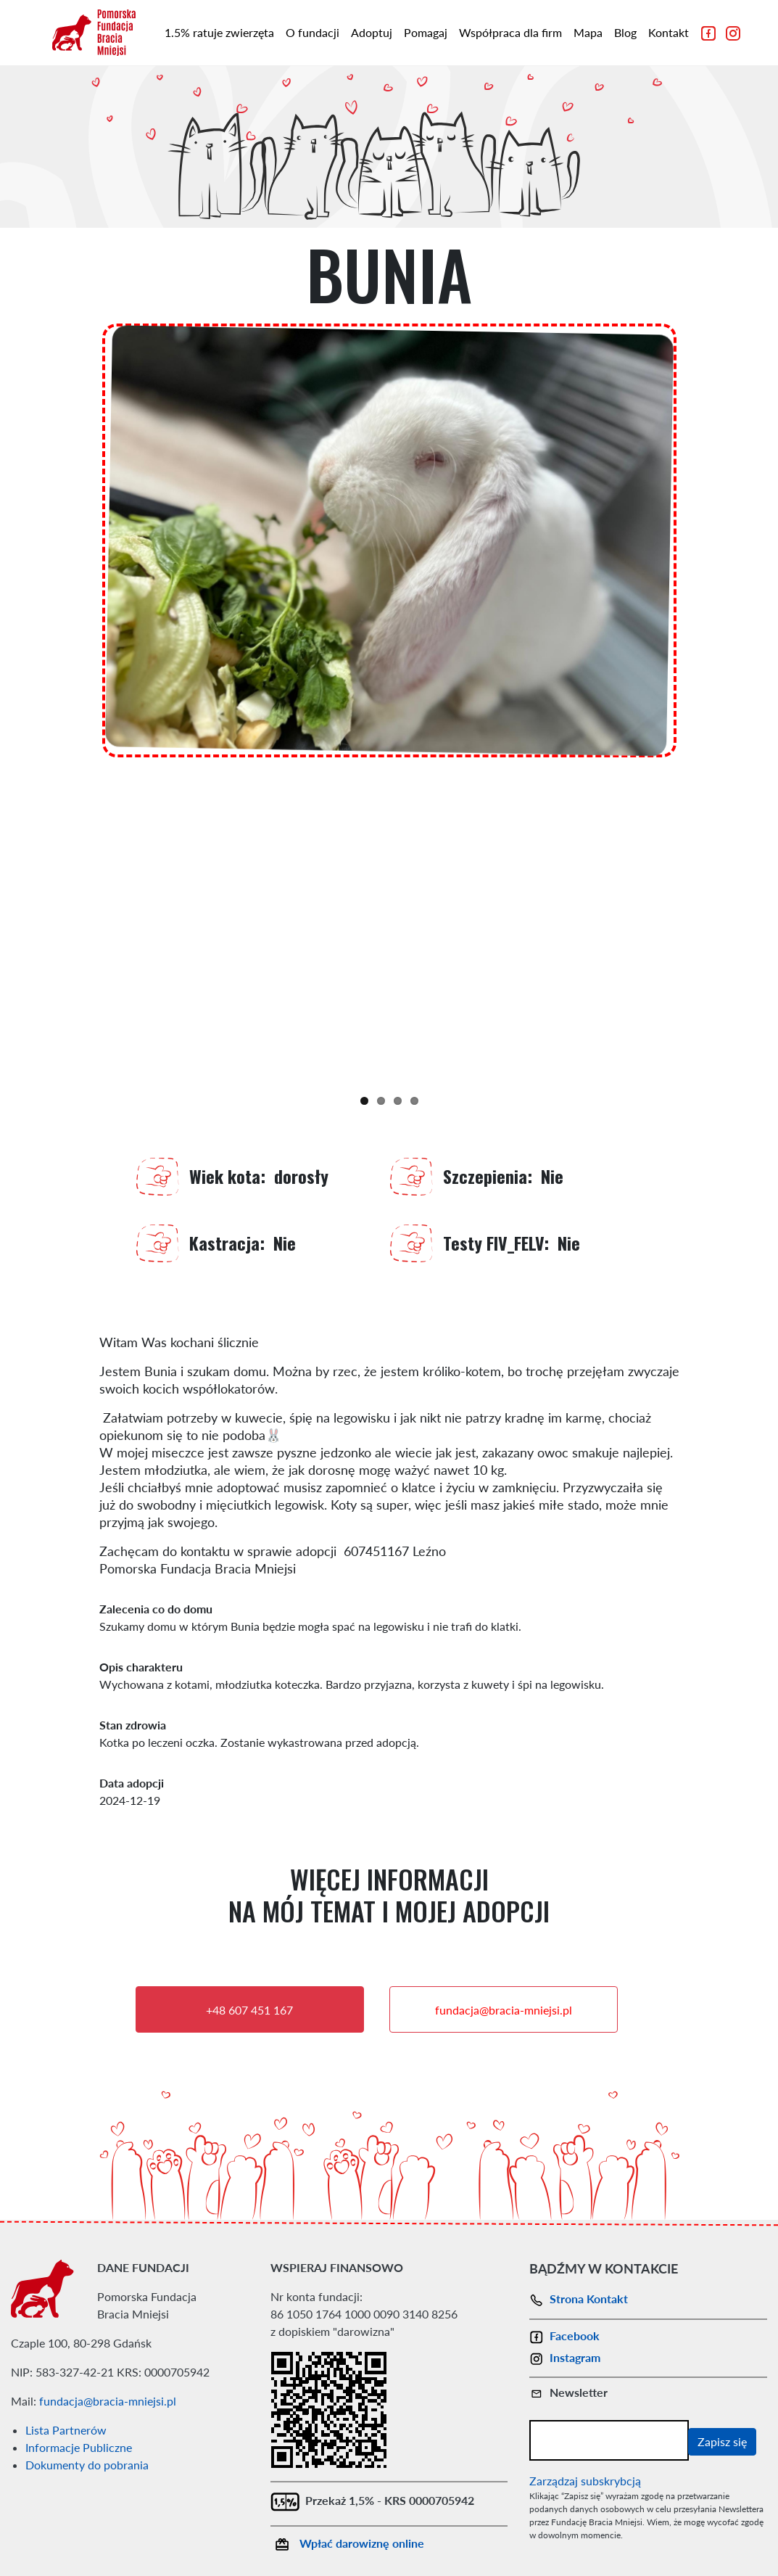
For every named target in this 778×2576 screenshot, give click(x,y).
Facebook (564, 2335)
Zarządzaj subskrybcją (585, 2480)
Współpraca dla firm (510, 32)
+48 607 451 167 (249, 2010)
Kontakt (668, 32)
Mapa (588, 32)
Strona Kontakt (578, 2298)
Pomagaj (425, 32)
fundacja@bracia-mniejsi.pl (503, 2010)
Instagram (564, 2357)
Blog (625, 32)
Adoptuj (371, 32)
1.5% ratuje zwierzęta (219, 32)
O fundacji (312, 32)
